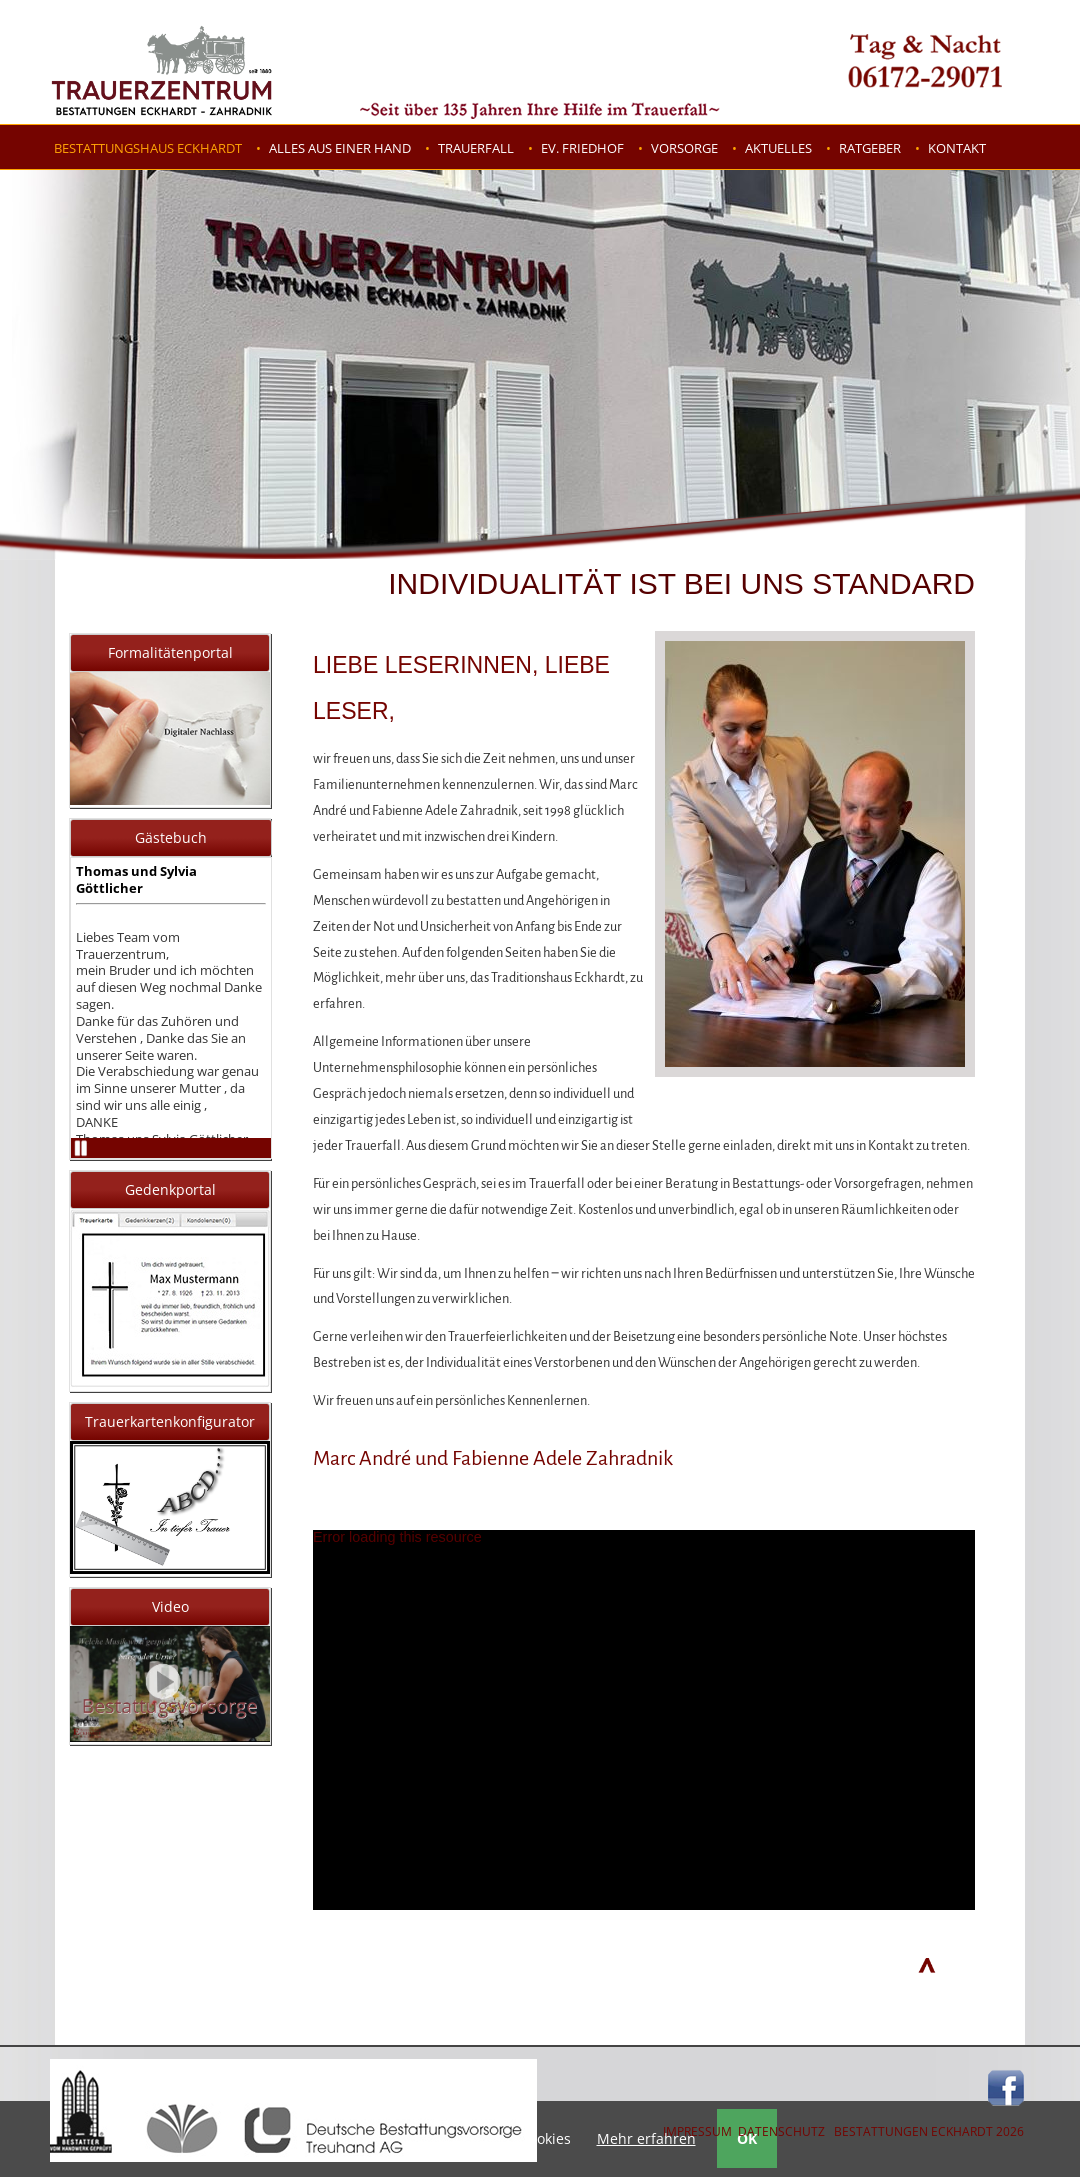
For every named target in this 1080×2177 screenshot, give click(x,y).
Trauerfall (476, 148)
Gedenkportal (170, 1189)
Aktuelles (778, 148)
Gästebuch (171, 837)
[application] (644, 1720)
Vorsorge (684, 148)
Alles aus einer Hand (340, 148)
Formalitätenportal (170, 652)
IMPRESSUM (697, 2131)
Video (170, 1606)
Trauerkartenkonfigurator (170, 1421)
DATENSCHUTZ (781, 2131)
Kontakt (957, 148)
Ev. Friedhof (582, 148)
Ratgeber (870, 148)
